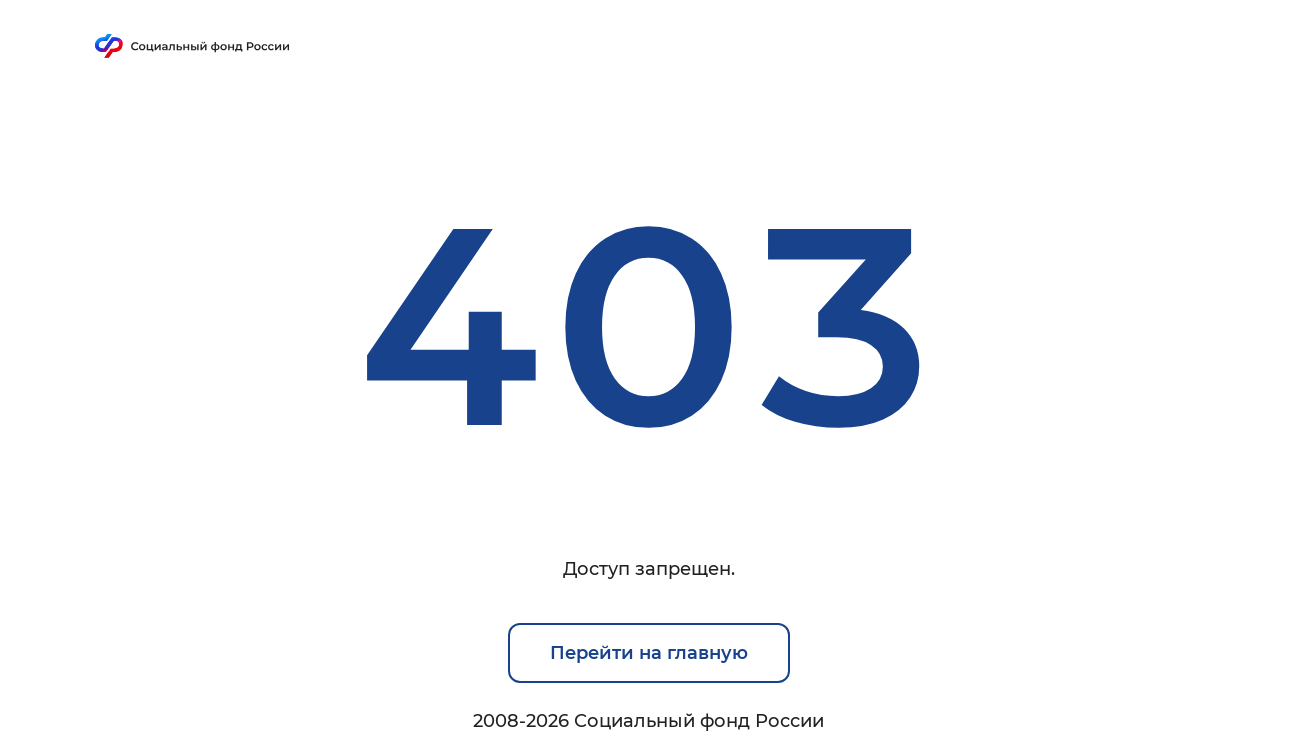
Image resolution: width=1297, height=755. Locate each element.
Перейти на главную (649, 653)
